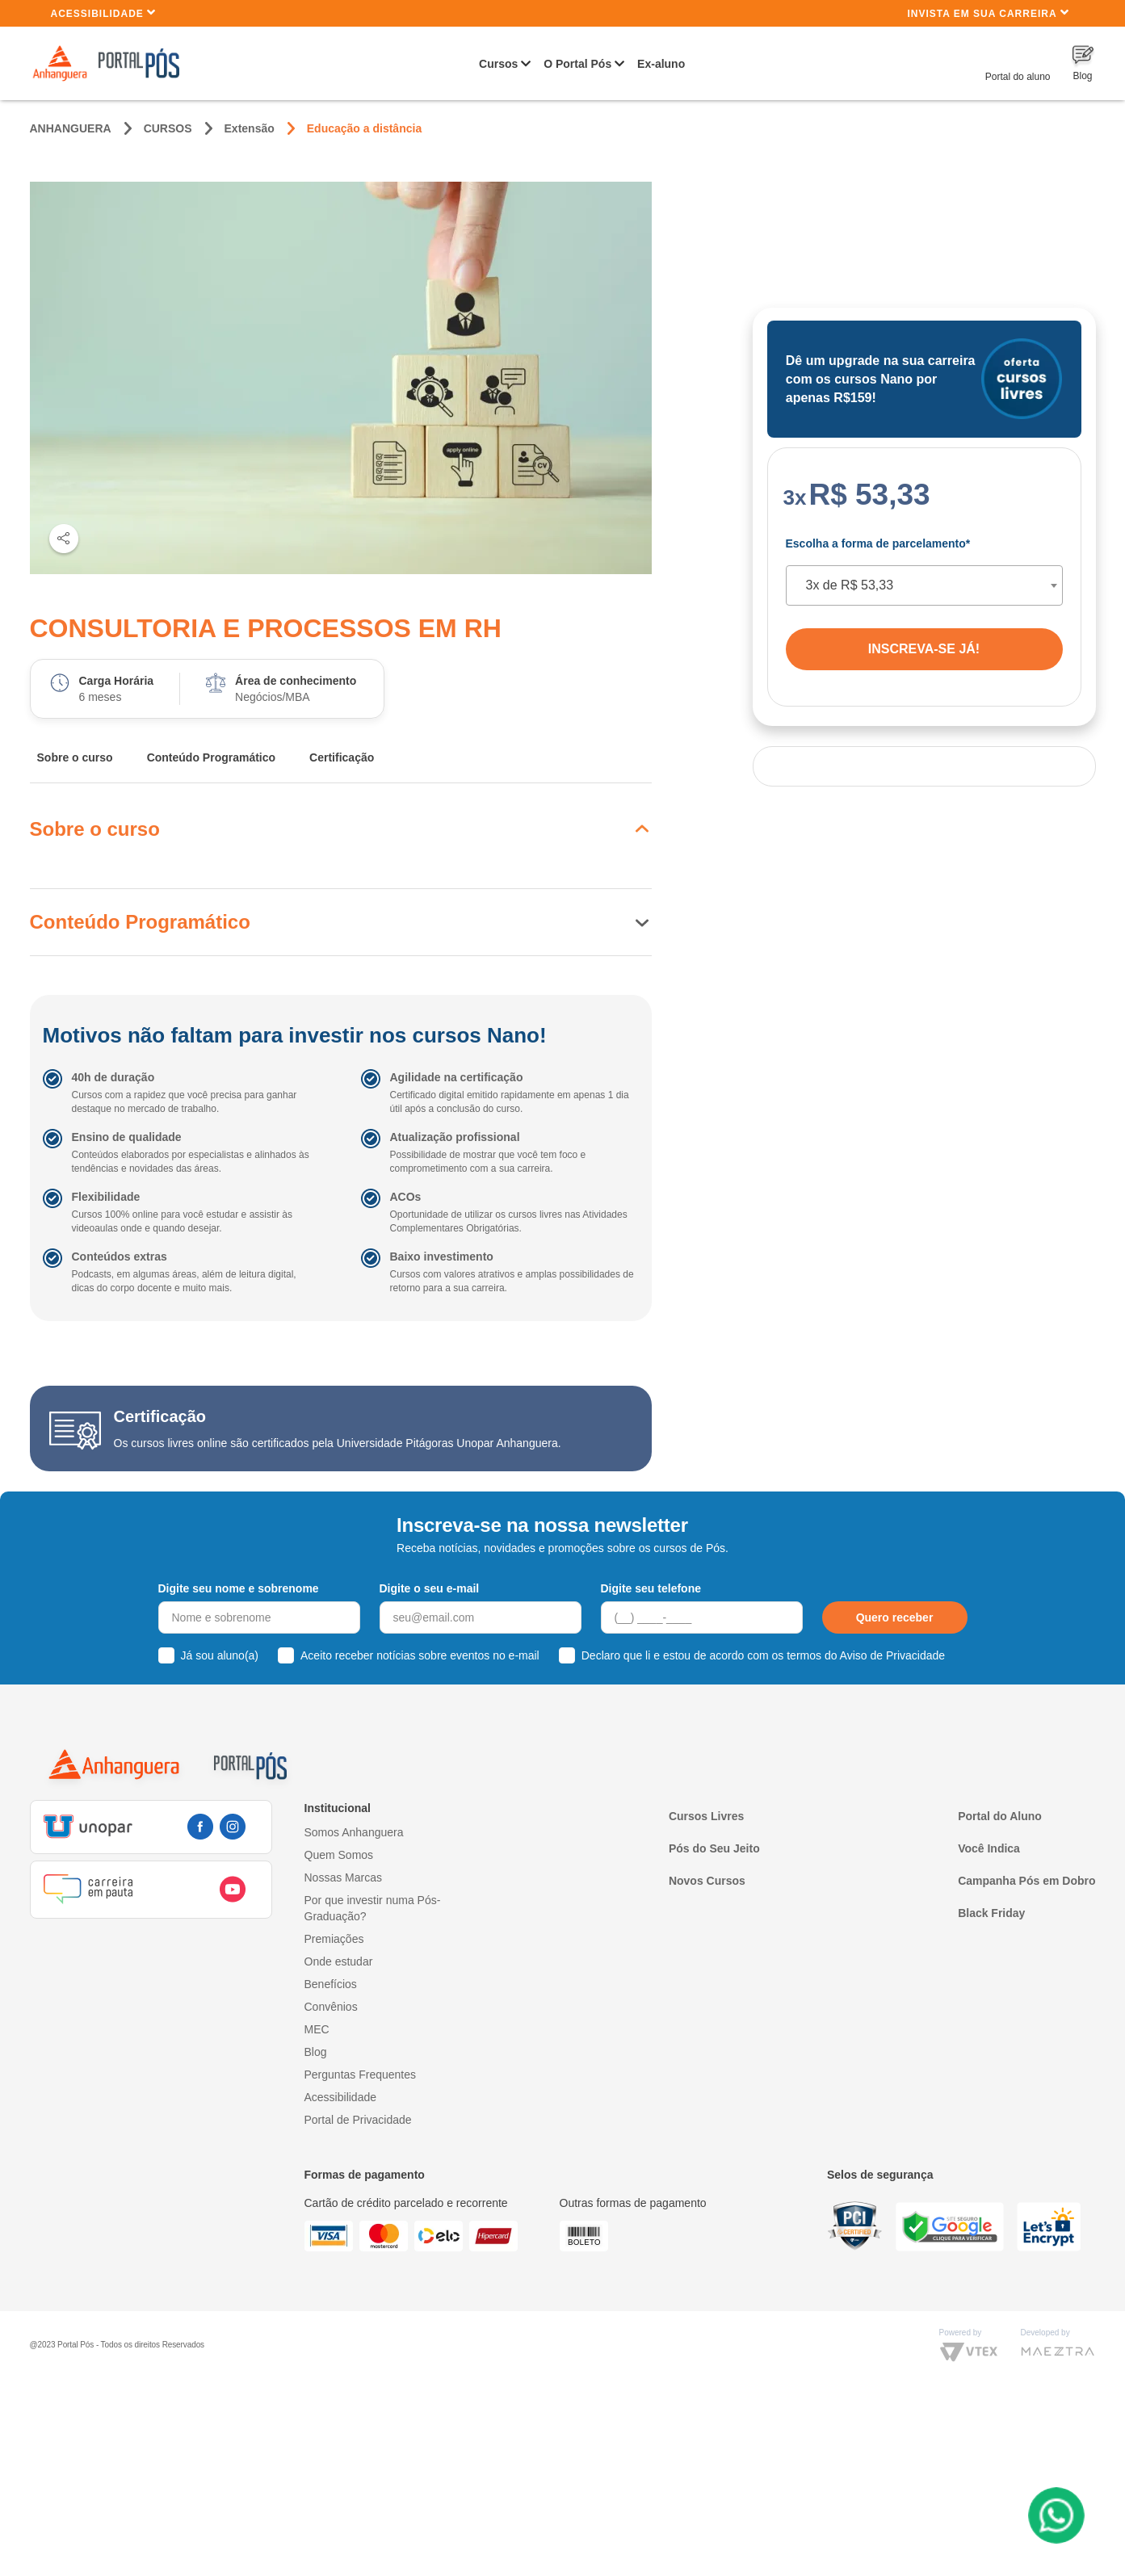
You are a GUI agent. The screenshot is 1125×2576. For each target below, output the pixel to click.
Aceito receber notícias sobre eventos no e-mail (419, 1655)
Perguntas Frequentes (360, 2074)
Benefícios (330, 1984)
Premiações (334, 1938)
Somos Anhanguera (354, 1832)
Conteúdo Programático (211, 757)
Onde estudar (338, 1961)
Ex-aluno (661, 63)
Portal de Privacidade (358, 2119)
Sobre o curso (75, 757)
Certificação (341, 757)
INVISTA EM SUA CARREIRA (987, 12)
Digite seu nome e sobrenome (238, 1588)
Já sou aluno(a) (220, 1655)
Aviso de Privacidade (892, 1655)
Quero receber (895, 1617)
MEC (317, 2029)
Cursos (498, 63)
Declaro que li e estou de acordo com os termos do (763, 1655)
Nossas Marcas (343, 1877)
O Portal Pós (577, 63)
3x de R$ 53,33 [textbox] (850, 585)
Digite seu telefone (651, 1588)
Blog (315, 2051)
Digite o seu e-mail (430, 1588)
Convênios (331, 2006)
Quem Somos (339, 1854)
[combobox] (924, 585)
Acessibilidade (104, 12)
